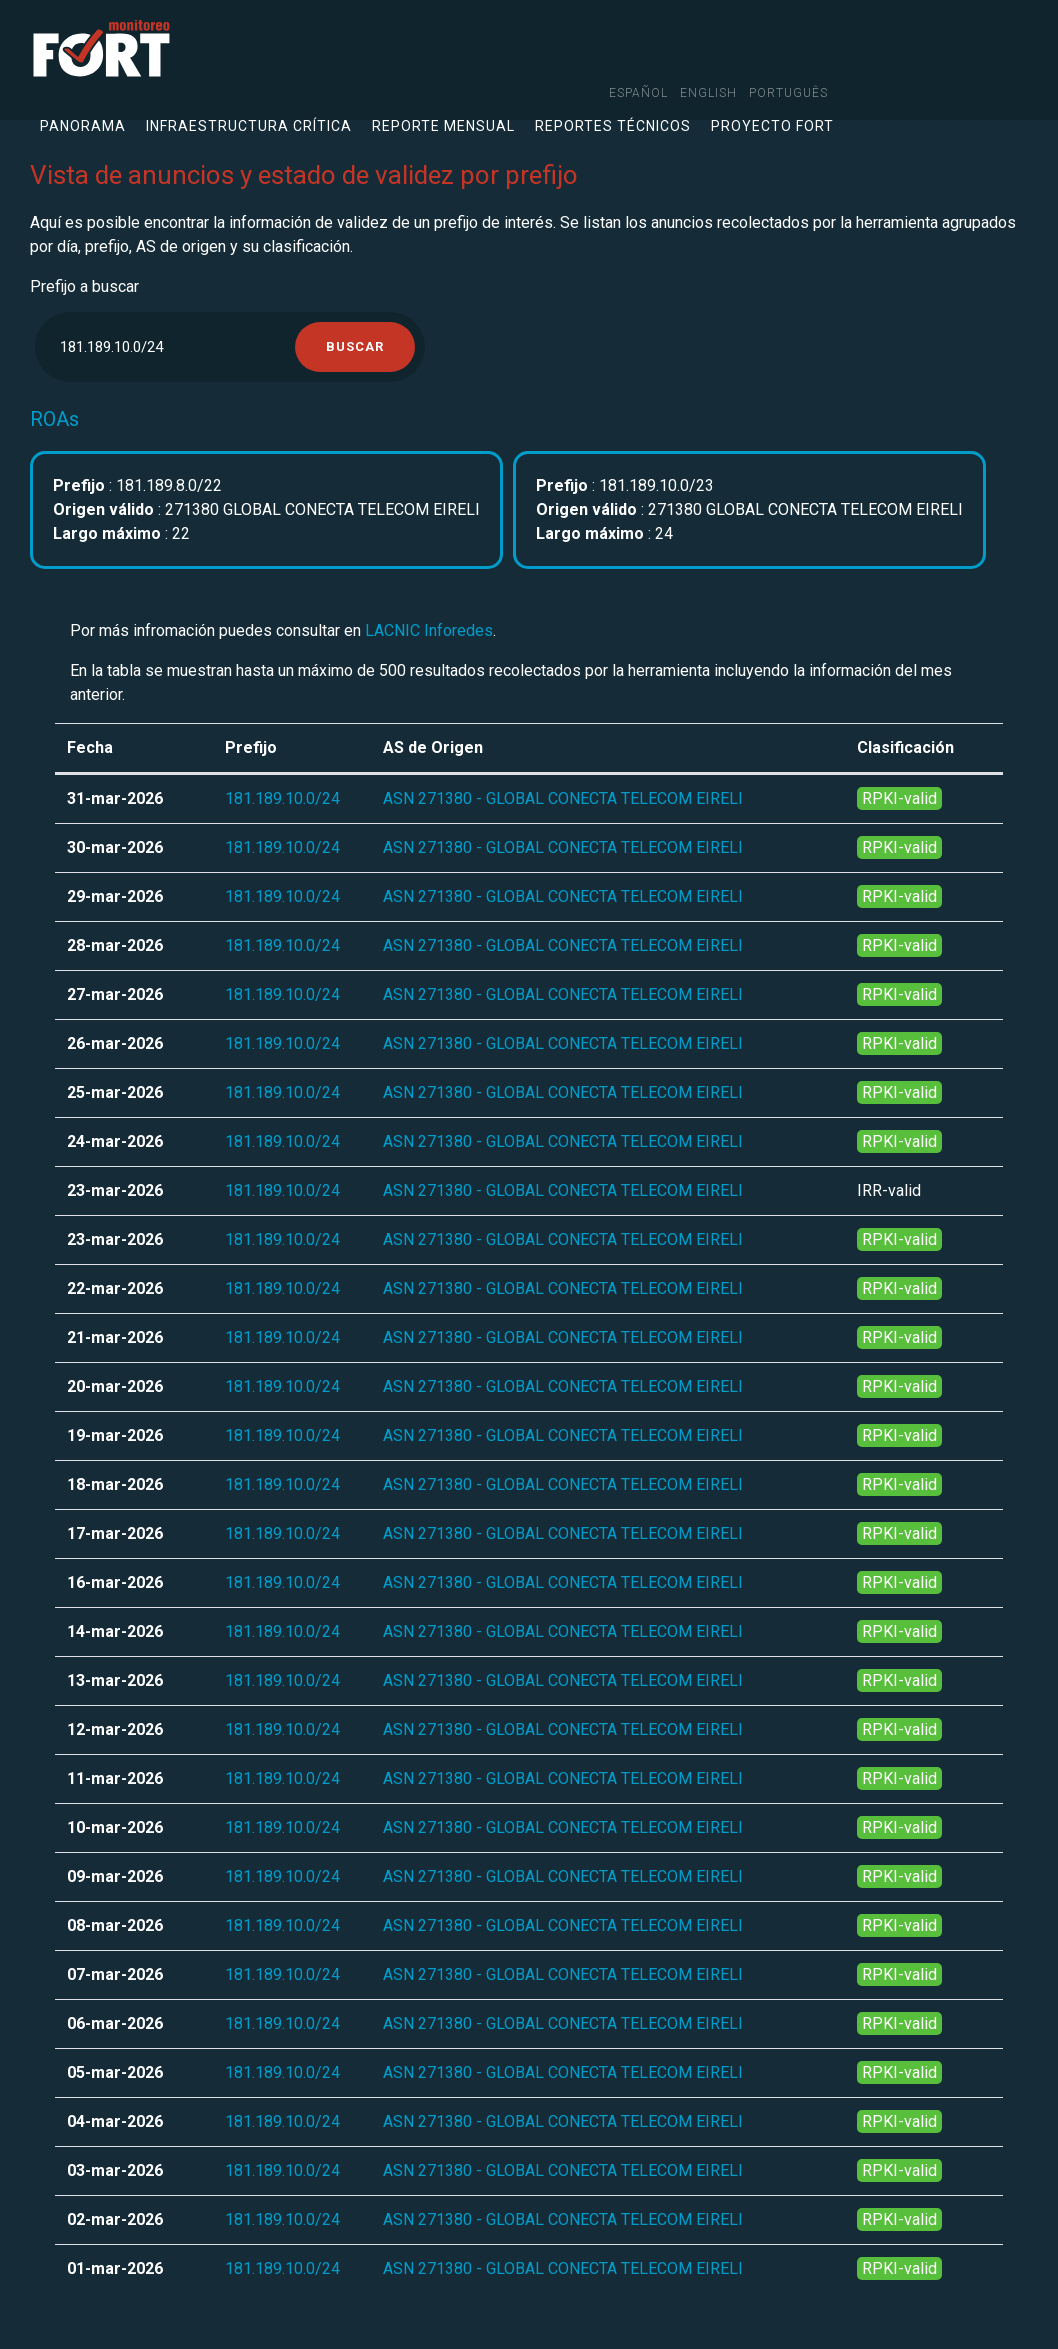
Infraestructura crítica (249, 126)
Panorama (83, 126)
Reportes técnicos (613, 126)
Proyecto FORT (772, 126)
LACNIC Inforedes (429, 630)
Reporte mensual (443, 126)
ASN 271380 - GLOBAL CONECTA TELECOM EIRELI (563, 798)
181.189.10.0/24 (282, 798)
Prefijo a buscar (84, 286)
